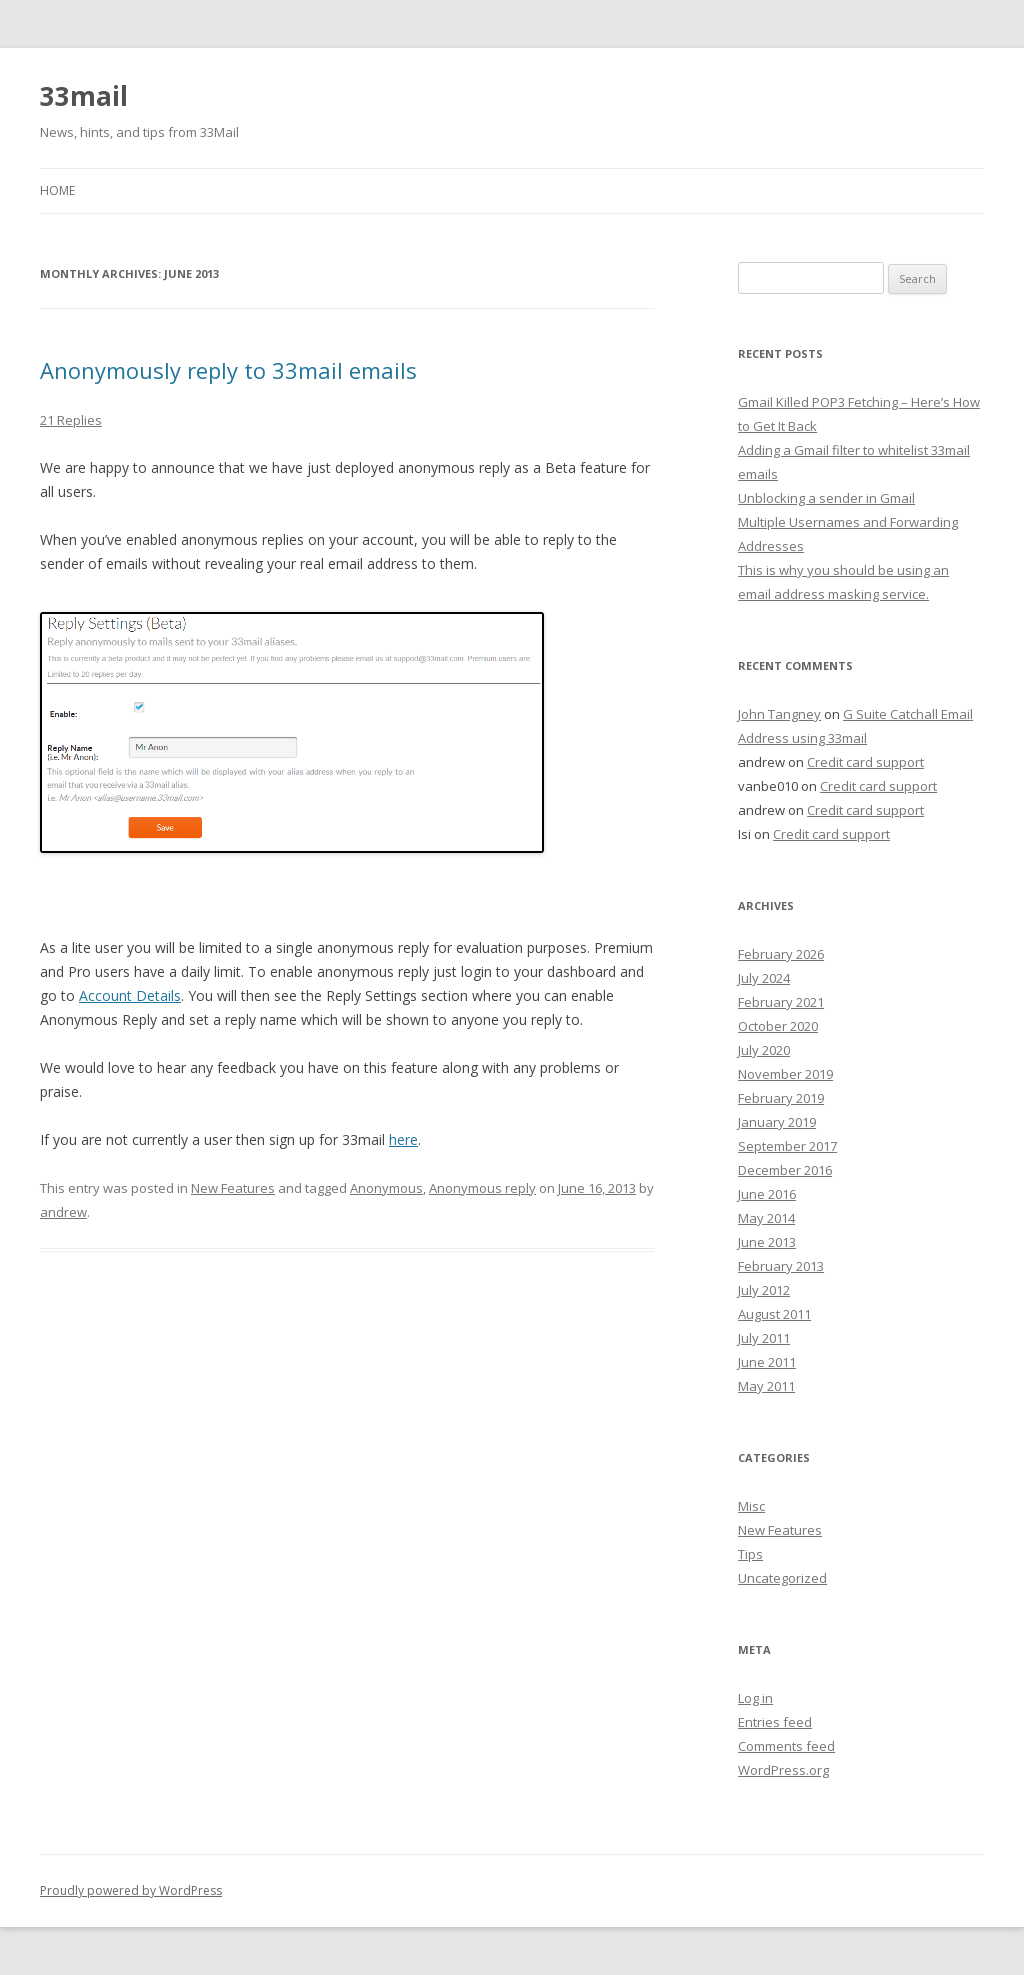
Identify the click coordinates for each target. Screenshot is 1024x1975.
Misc (751, 1506)
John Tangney (779, 714)
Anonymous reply (482, 1188)
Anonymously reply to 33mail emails (228, 370)
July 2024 (764, 978)
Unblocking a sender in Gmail (826, 498)
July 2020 (764, 1050)
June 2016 (767, 1194)
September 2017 (787, 1146)
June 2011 (767, 1362)
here (403, 1139)
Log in (755, 1698)
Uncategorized (782, 1578)
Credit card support (865, 762)
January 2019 (777, 1122)
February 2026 (781, 954)
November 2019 (785, 1074)
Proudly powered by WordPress (131, 1890)
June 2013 (767, 1242)
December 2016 (785, 1170)
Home (57, 190)
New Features (233, 1188)
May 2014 (766, 1218)
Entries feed (775, 1722)
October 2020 (778, 1026)
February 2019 (781, 1098)
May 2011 (766, 1386)
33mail (84, 96)
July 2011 (764, 1338)
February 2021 (781, 1002)
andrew (63, 1212)
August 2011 (774, 1314)
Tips (750, 1554)
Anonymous (386, 1188)
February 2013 (781, 1266)
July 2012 (764, 1290)
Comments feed (786, 1746)
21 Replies (71, 420)
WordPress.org (783, 1770)
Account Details (130, 995)
